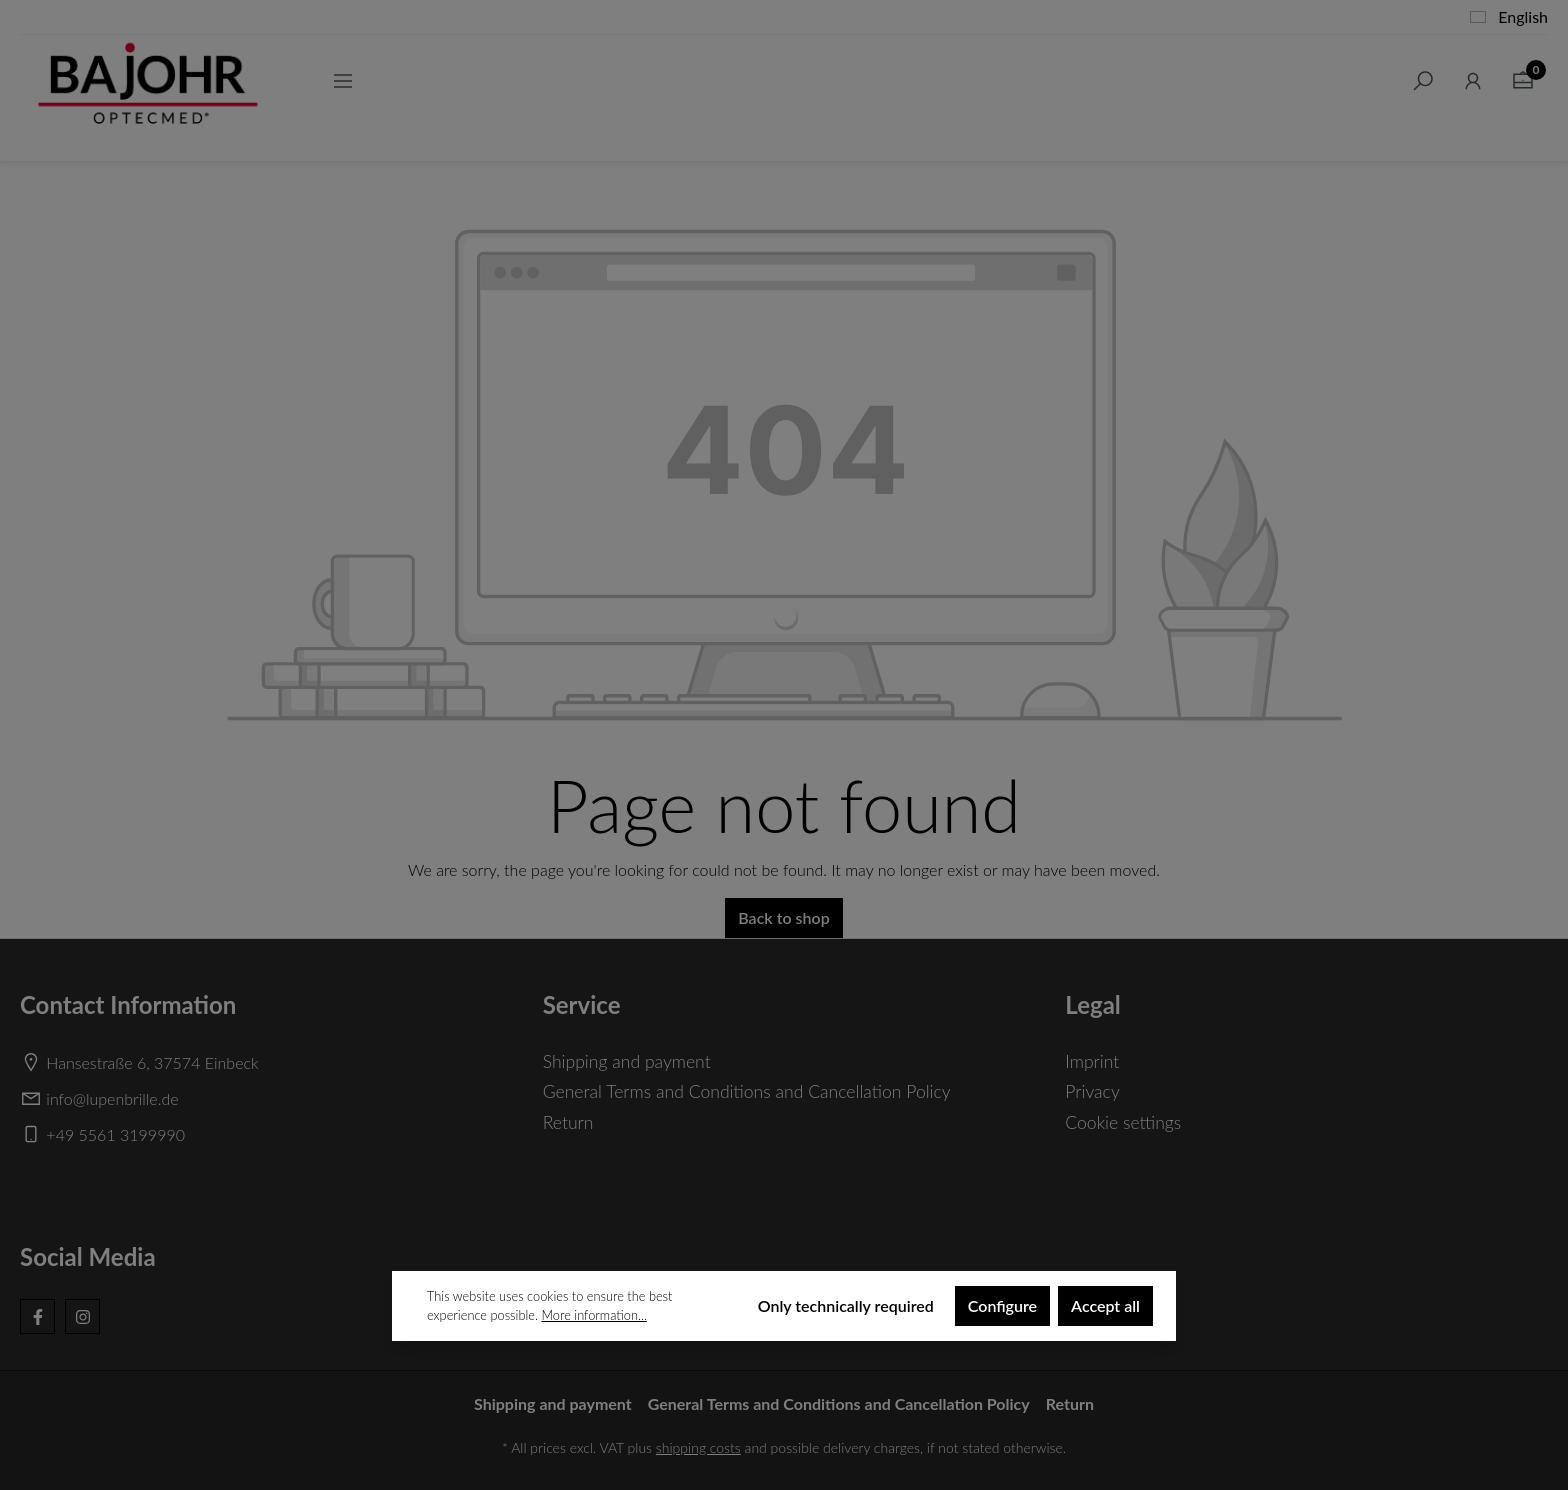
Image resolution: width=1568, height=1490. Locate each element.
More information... (593, 1315)
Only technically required (846, 1305)
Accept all (1105, 1305)
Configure (1002, 1305)
